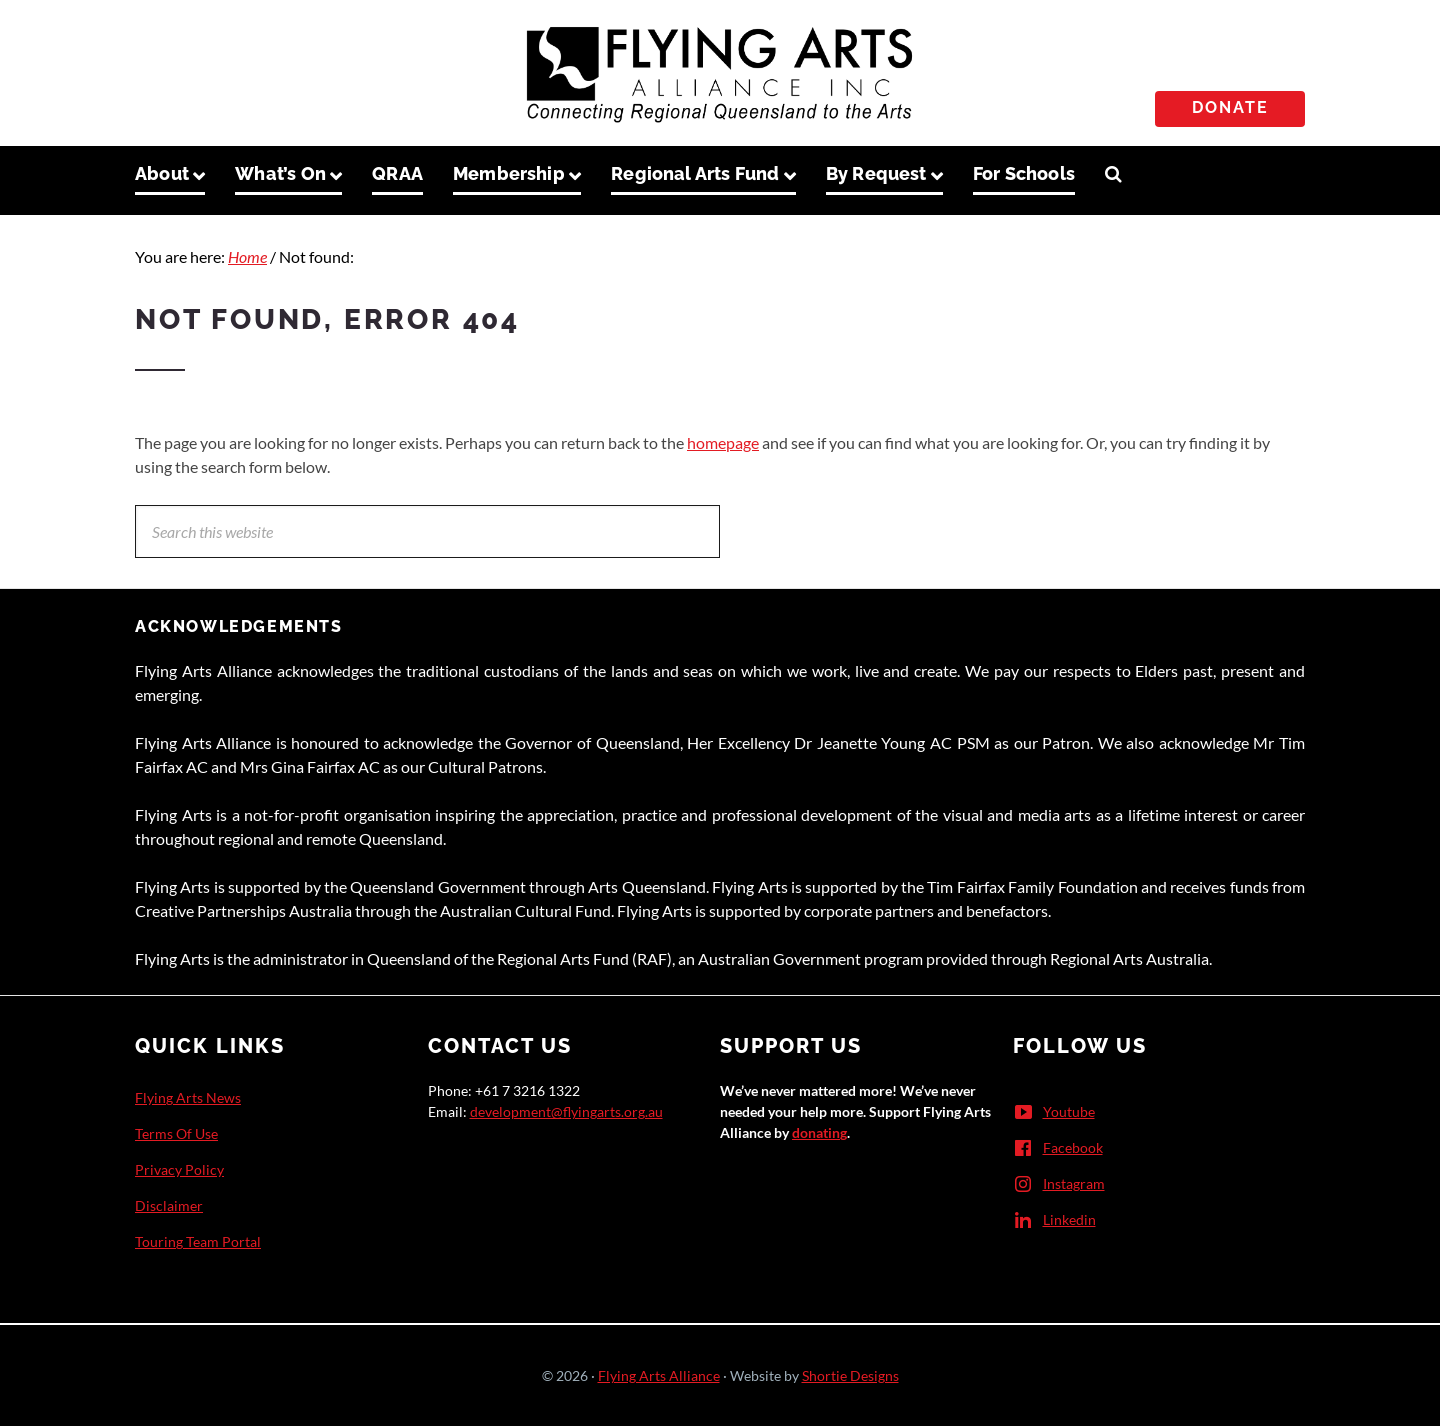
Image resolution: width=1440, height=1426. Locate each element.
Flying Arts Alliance (659, 1375)
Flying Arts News (188, 1097)
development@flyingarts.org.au (566, 1111)
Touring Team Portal (198, 1241)
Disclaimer (169, 1205)
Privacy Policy (179, 1169)
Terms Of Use (176, 1133)
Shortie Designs (850, 1375)
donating (819, 1132)
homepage (723, 442)
